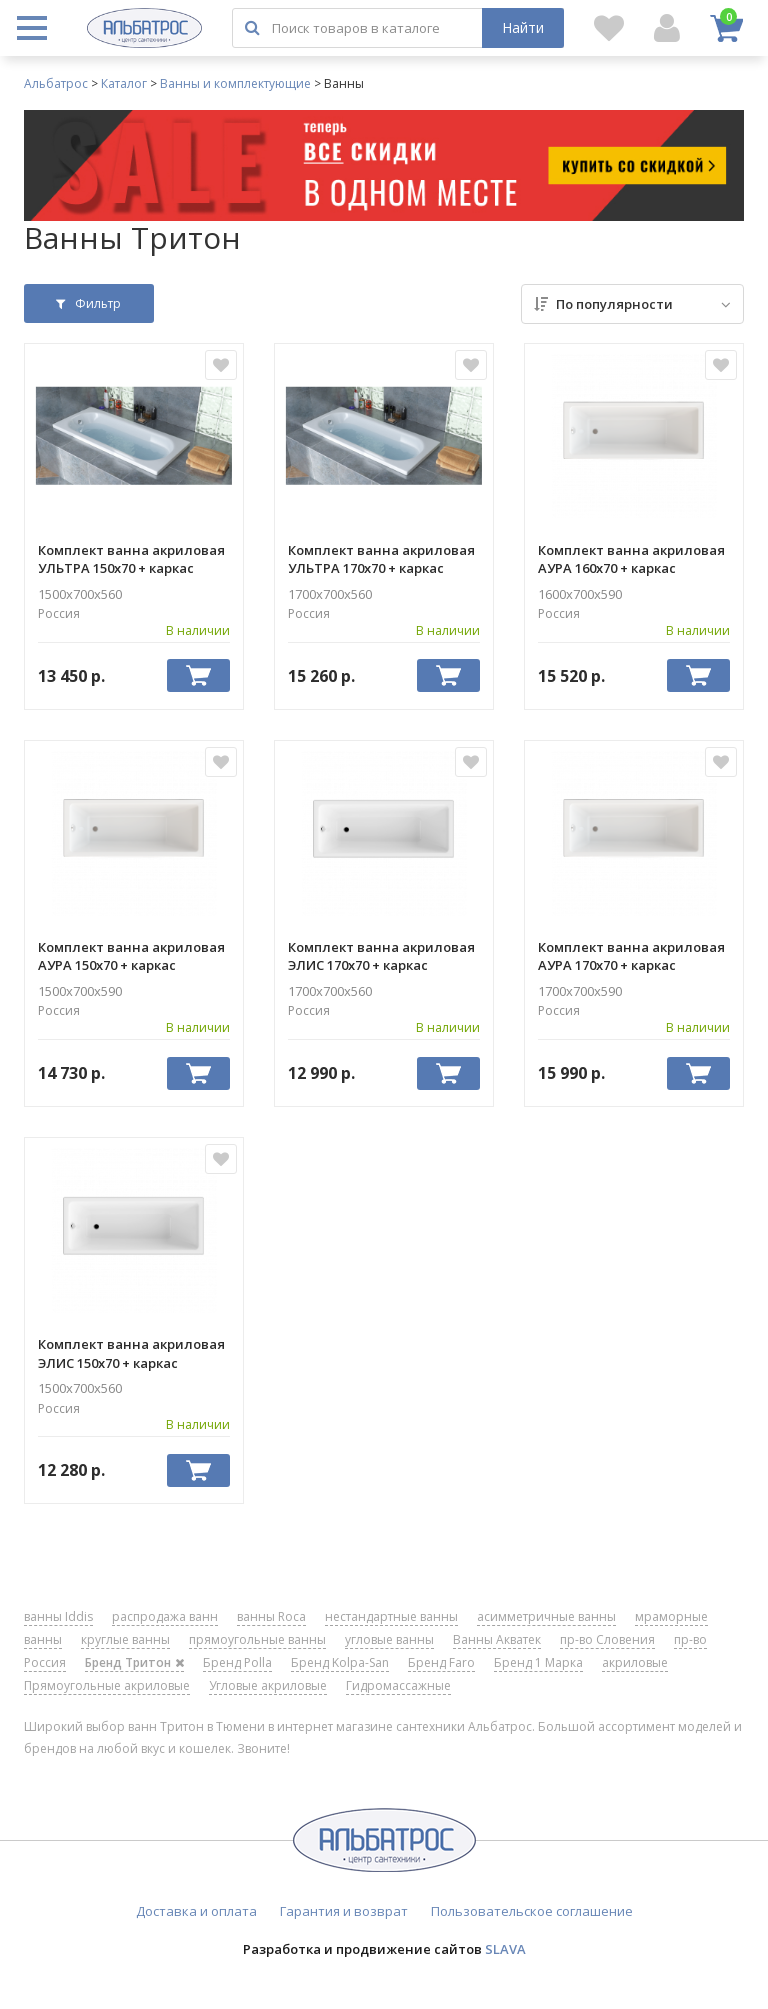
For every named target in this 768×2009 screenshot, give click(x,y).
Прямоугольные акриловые (107, 1685)
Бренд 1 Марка (538, 1662)
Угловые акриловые (268, 1685)
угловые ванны (389, 1639)
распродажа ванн (165, 1616)
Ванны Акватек (497, 1639)
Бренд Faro (441, 1662)
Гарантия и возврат (344, 1911)
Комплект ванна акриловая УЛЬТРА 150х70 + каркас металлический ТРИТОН (131, 559)
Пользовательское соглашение (532, 1911)
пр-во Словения (607, 1639)
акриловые (635, 1662)
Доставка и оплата (196, 1911)
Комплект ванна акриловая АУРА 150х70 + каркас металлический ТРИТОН (131, 956)
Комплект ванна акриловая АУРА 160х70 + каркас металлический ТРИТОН (631, 559)
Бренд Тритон (134, 1662)
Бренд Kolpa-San (340, 1662)
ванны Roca (271, 1616)
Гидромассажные (398, 1685)
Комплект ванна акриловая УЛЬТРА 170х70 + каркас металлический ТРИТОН (381, 559)
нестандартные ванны (391, 1616)
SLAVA (505, 1949)
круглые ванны (125, 1639)
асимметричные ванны (546, 1616)
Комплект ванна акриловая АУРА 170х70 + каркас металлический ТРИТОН (631, 956)
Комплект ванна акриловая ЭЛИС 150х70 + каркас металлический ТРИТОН (131, 1353)
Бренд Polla (237, 1662)
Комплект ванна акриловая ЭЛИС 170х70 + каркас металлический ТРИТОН (381, 956)
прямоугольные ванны (257, 1639)
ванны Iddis (58, 1616)
